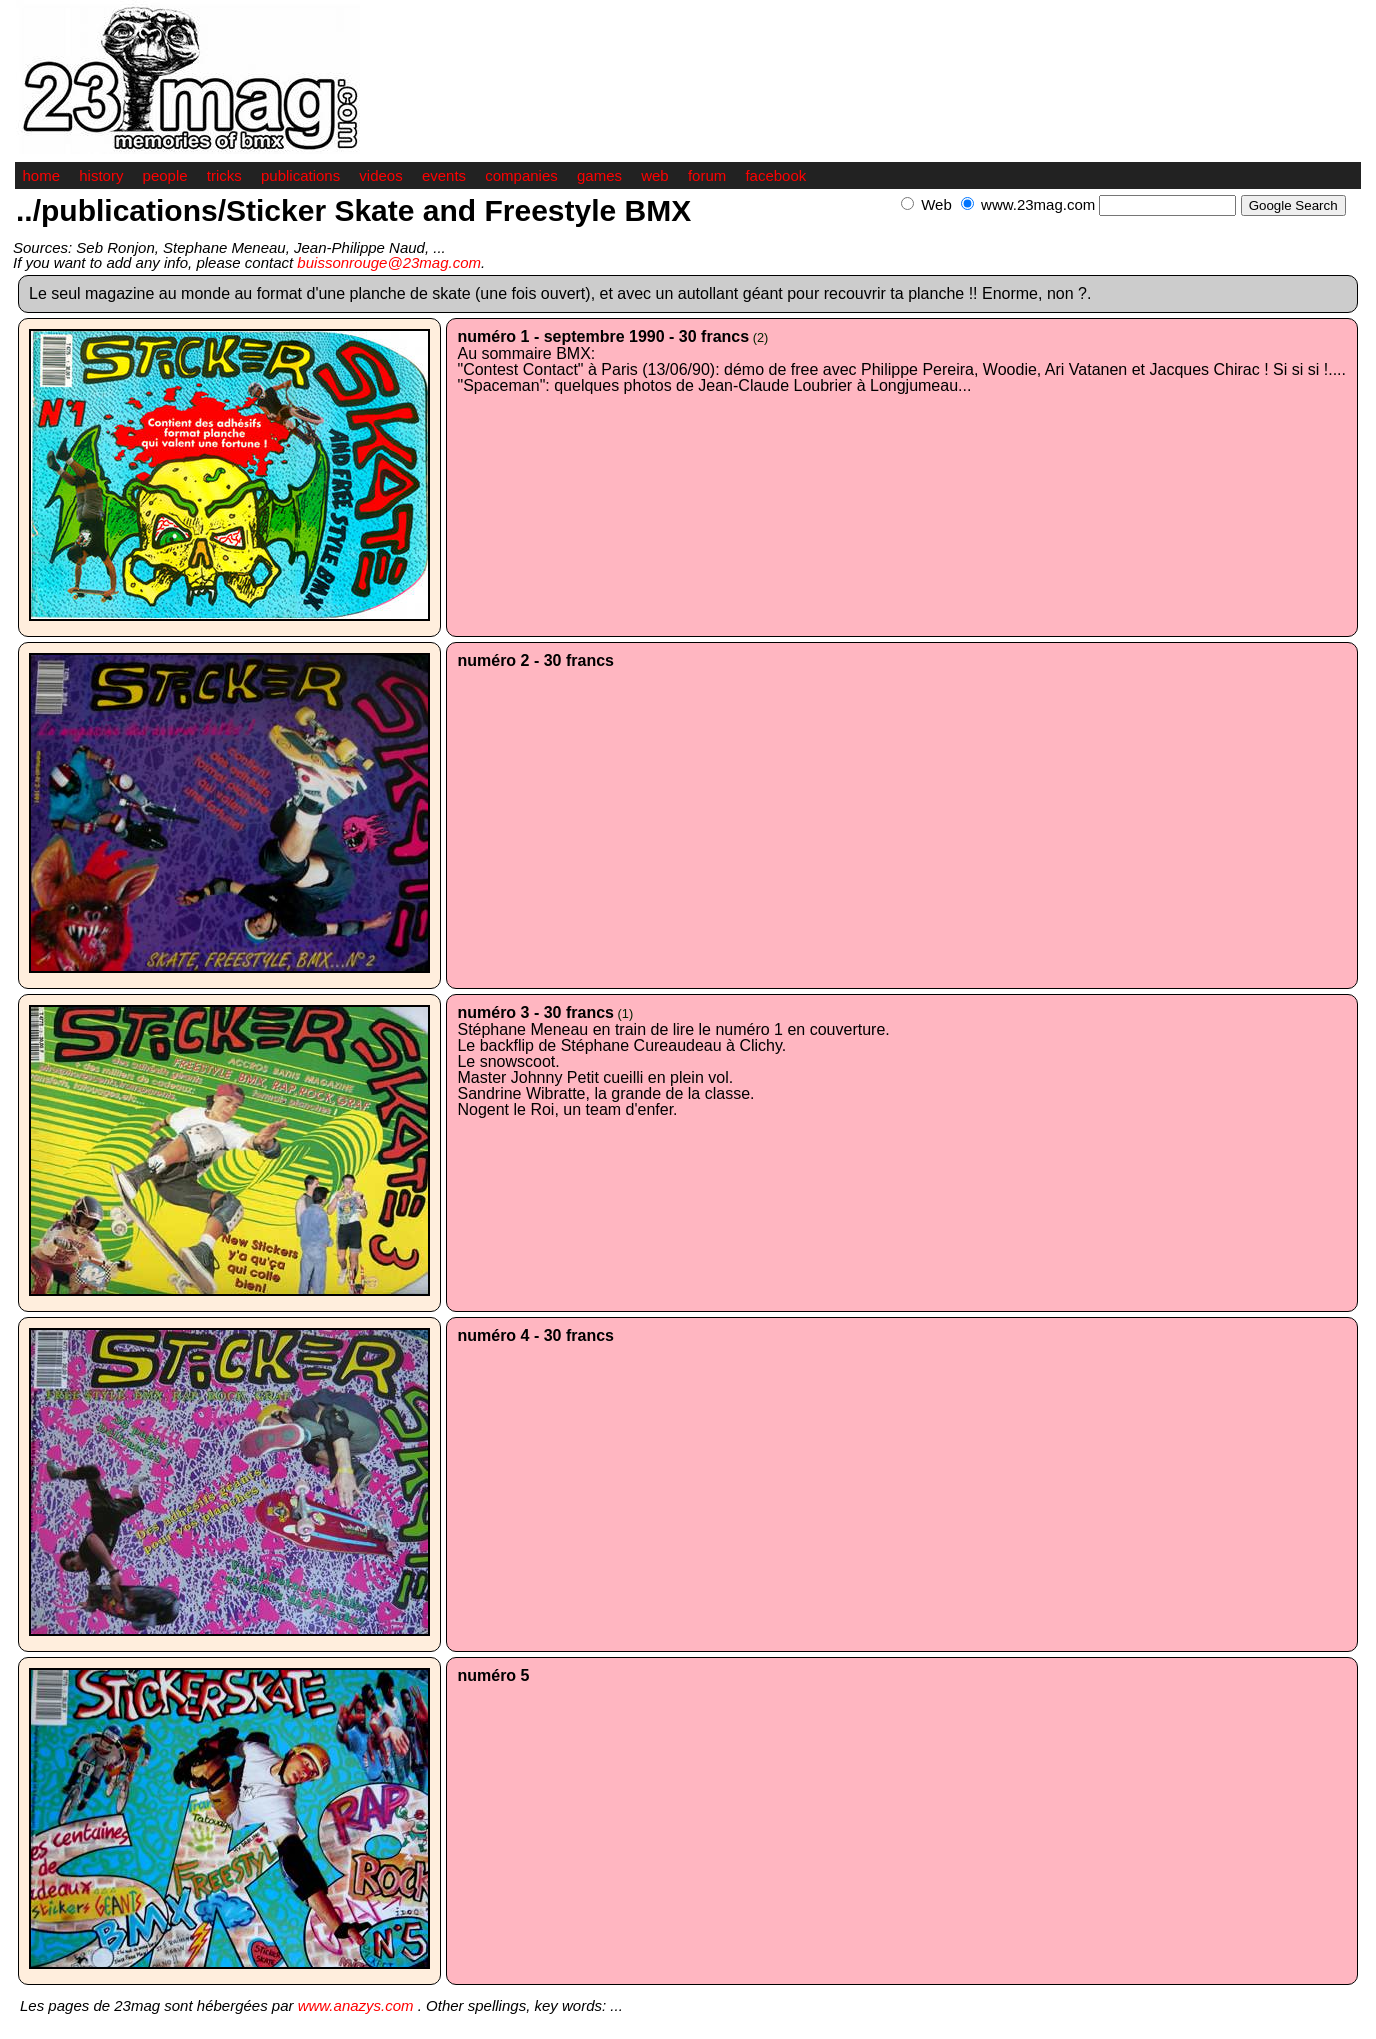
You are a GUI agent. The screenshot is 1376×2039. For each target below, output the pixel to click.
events (444, 175)
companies (521, 175)
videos (380, 175)
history (101, 175)
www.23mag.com (1038, 204)
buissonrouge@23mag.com (389, 262)
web (655, 175)
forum (707, 175)
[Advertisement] (1127, 226)
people (165, 175)
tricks (224, 175)
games (599, 175)
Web (936, 204)
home (42, 175)
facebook (775, 175)
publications (300, 175)
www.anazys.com (356, 2005)
